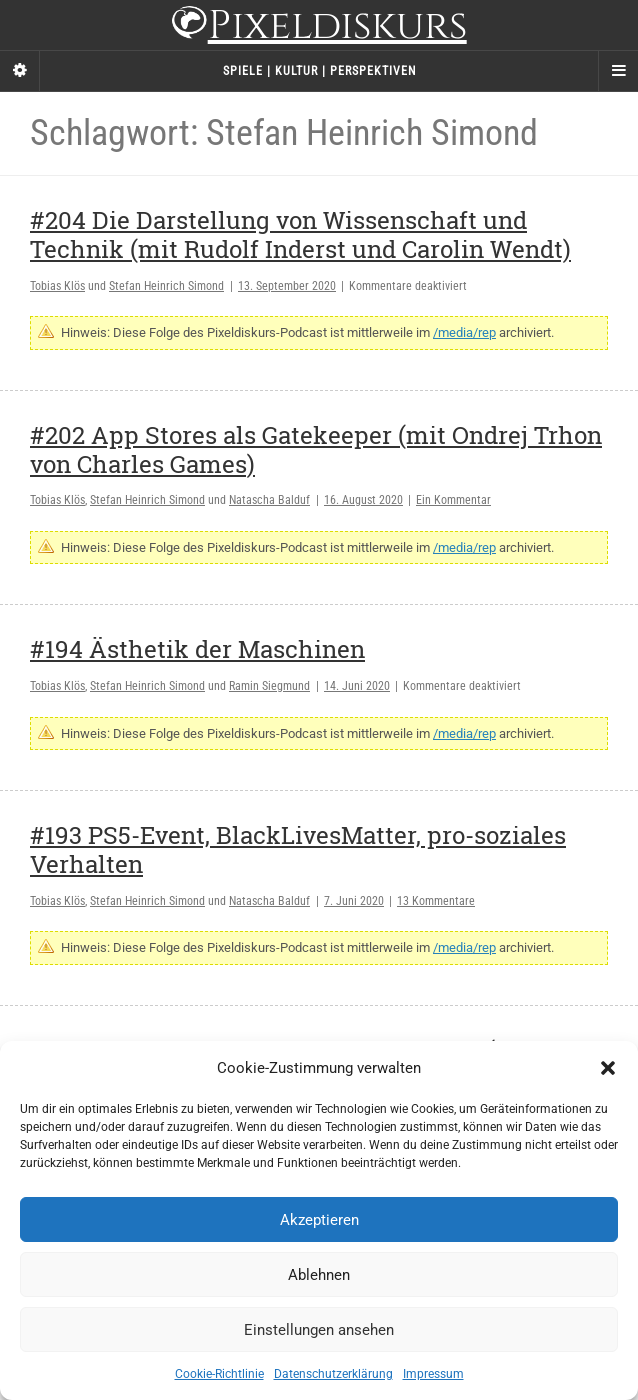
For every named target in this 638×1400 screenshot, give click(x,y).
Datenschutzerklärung (333, 1374)
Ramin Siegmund (269, 686)
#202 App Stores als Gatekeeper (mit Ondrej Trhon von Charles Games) (316, 449)
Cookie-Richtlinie (219, 1374)
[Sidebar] (20, 71)
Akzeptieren (319, 1220)
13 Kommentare (436, 901)
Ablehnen (319, 1275)
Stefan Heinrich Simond (166, 286)
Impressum (433, 1374)
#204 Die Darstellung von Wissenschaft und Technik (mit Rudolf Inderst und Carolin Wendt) (300, 234)
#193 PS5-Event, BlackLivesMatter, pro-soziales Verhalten (298, 849)
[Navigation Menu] (618, 71)
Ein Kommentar (453, 500)
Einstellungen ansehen (319, 1330)
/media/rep (464, 332)
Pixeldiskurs (318, 27)
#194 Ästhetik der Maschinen (197, 649)
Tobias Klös (57, 286)
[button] (608, 1068)
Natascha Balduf (269, 500)
